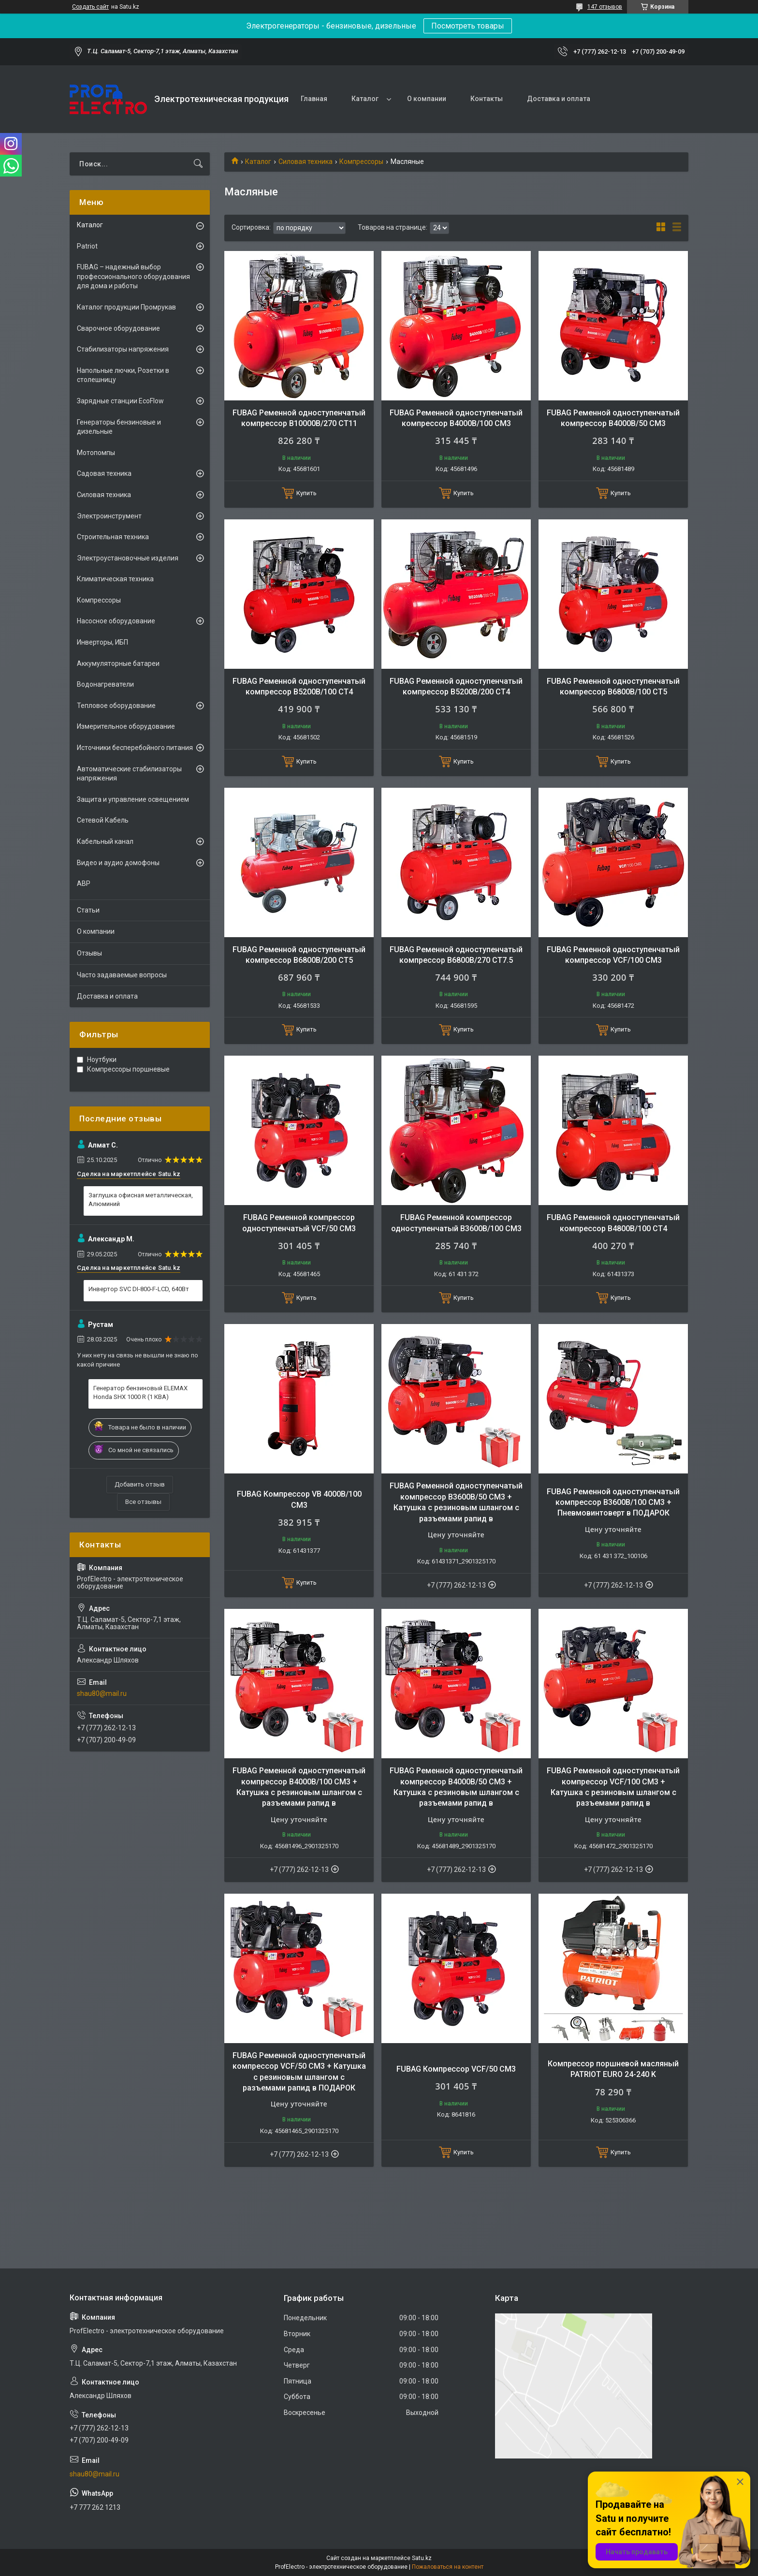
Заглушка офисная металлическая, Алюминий (140, 1199)
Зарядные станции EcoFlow (120, 401)
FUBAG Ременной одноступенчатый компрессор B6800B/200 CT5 (299, 955)
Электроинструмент (109, 516)
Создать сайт (90, 6)
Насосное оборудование (116, 621)
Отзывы (89, 953)
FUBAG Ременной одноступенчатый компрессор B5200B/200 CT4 (456, 686)
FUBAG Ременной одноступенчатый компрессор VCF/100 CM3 (613, 955)
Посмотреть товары (467, 25)
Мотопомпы (96, 452)
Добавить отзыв (140, 1484)
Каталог (365, 99)
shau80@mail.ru (102, 1693)
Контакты (486, 99)
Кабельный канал (105, 841)
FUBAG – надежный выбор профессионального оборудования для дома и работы (133, 276)
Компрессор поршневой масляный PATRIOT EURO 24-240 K (613, 2069)
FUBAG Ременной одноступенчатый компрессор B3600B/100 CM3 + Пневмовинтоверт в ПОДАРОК (613, 1502)
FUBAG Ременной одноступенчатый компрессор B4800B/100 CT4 (613, 1223)
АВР (83, 883)
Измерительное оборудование (126, 726)
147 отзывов (604, 6)
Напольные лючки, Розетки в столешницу (123, 375)
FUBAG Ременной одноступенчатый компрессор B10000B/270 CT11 (299, 418)
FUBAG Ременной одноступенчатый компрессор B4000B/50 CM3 (613, 418)
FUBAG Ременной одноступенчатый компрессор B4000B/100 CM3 (456, 418)
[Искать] (198, 164)
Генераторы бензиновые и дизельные (119, 427)
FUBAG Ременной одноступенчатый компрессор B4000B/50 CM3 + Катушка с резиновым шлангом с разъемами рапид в (456, 1787)
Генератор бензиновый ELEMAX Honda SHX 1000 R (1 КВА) (140, 1392)
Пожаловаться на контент (447, 2566)
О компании (426, 99)
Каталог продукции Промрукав (126, 307)
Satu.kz (422, 2558)
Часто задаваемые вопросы (122, 975)
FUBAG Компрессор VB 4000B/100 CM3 (299, 1499)
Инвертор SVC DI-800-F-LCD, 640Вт (138, 1289)
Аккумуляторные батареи (118, 663)
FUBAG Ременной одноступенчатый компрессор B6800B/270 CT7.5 (456, 955)
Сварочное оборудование (118, 328)
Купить (306, 493)
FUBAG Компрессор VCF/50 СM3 (456, 2069)
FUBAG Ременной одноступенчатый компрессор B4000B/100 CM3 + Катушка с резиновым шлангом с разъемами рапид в (299, 1787)
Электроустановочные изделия (127, 558)
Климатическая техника (115, 579)
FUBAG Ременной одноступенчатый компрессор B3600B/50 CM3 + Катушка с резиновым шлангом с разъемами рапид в (456, 1502)
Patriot (87, 246)
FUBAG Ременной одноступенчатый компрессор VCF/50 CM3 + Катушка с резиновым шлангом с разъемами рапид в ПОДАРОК (299, 2071)
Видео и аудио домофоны (118, 863)
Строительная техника (113, 537)
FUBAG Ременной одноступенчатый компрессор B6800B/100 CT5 (613, 686)
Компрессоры (361, 161)
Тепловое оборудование (116, 705)
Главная (314, 99)
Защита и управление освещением (133, 799)
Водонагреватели (105, 684)
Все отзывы (143, 1501)
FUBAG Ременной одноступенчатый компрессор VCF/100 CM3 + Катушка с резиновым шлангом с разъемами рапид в (613, 1787)
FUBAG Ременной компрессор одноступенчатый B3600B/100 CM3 (456, 1223)
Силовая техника (305, 161)
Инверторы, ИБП (102, 642)
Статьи (88, 910)
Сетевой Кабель (103, 820)
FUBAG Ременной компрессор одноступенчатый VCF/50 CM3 (299, 1223)
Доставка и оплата (558, 99)
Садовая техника (104, 473)
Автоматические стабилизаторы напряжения (129, 773)
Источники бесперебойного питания (135, 747)
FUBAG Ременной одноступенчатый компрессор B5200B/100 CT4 (299, 686)
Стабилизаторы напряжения (123, 349)
